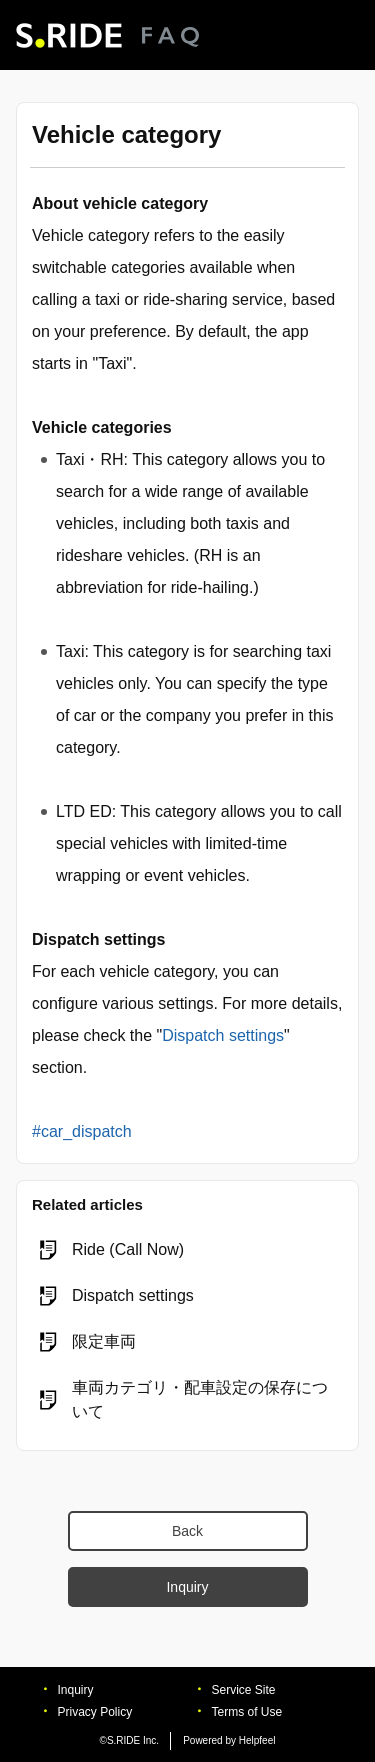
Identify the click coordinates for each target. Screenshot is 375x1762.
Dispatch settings (223, 1035)
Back (187, 1531)
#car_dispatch (82, 1131)
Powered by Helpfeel (229, 1740)
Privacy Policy (95, 1712)
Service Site (244, 1690)
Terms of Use (247, 1712)
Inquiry (187, 1587)
